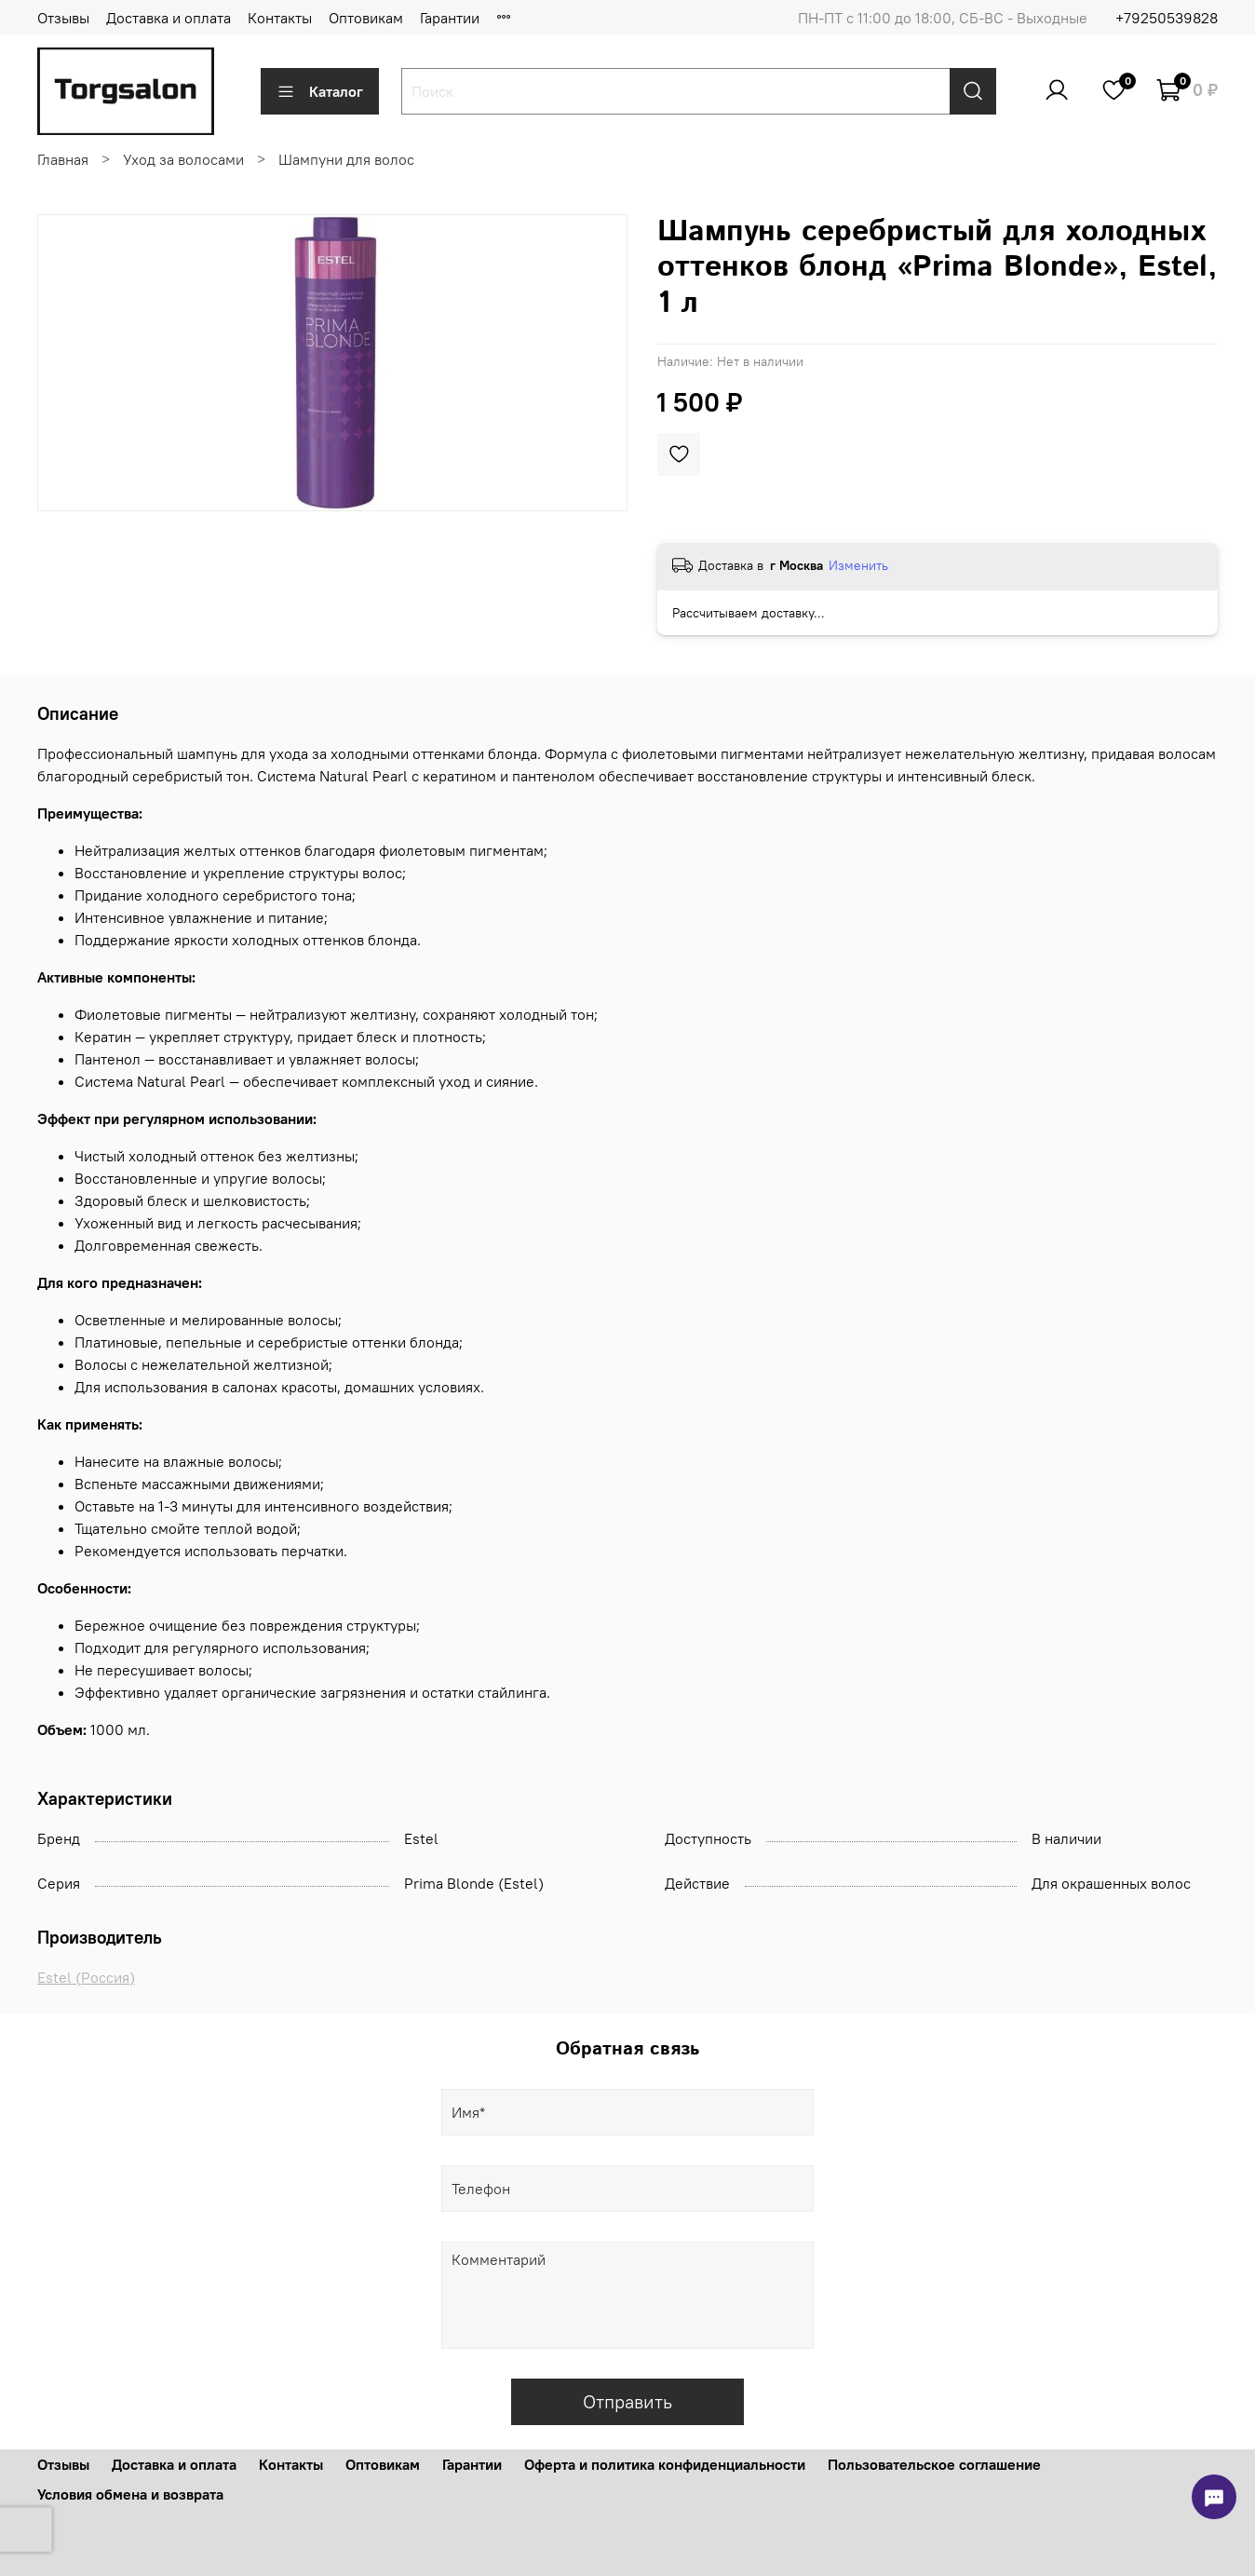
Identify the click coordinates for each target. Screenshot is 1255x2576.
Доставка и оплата (168, 17)
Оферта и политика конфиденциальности (664, 2464)
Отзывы (63, 17)
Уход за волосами (183, 159)
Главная (62, 159)
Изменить (858, 565)
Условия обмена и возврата (130, 2494)
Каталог (320, 91)
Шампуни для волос (346, 159)
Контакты (280, 17)
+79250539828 (1166, 17)
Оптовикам (366, 17)
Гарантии (449, 17)
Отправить (627, 2401)
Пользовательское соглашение (934, 2464)
